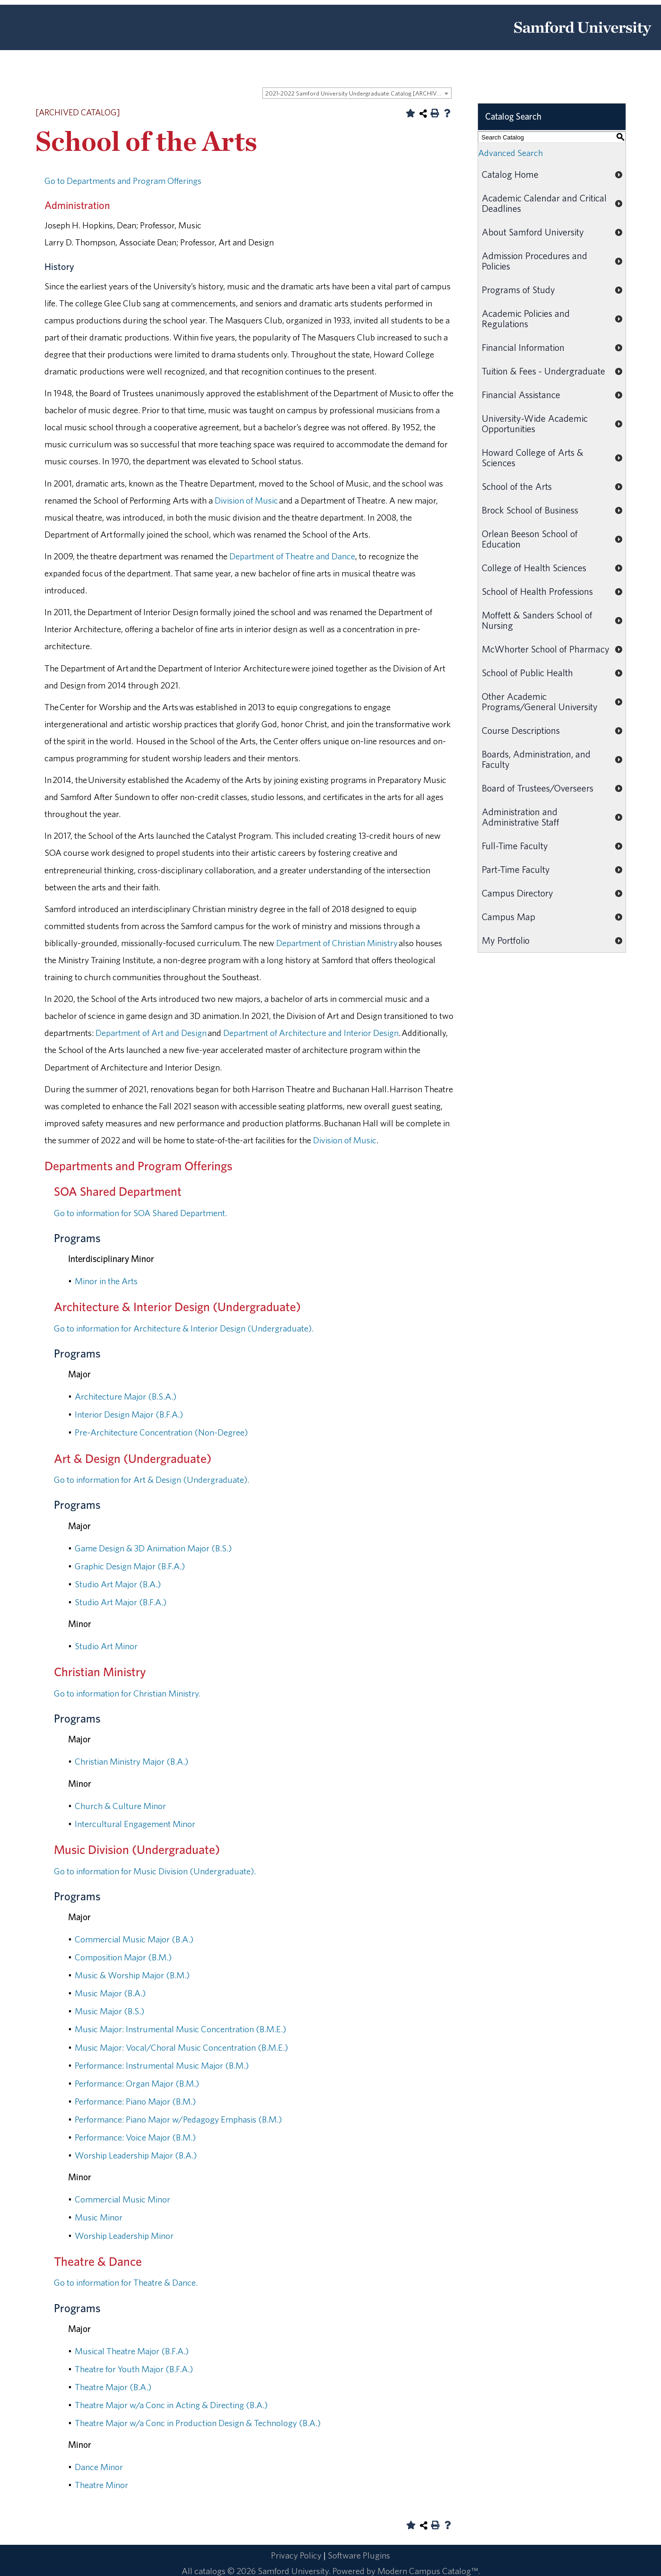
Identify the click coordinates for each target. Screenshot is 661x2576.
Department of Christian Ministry (337, 943)
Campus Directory (517, 893)
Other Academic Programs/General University (540, 701)
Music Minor (98, 2217)
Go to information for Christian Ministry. (127, 1693)
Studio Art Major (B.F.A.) (120, 1602)
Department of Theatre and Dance (292, 556)
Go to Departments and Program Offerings (122, 180)
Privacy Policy (296, 2555)
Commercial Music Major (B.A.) (134, 1939)
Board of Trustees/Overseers (537, 788)
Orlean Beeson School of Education (530, 538)
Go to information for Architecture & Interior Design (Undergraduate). (183, 1328)
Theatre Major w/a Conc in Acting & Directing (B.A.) (171, 2405)
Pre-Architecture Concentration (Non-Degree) (161, 1432)
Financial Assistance (521, 394)
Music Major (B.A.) (110, 1993)
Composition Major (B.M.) (123, 1957)
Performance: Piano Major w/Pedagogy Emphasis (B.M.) (178, 2119)
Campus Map (508, 916)
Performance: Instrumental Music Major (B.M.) (162, 2065)
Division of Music (246, 500)
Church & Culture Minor (120, 1806)
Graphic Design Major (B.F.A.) (130, 1566)
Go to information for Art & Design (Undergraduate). (151, 1479)
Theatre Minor (101, 2485)
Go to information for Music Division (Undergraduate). (155, 1871)
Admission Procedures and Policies (534, 260)
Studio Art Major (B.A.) (118, 1584)
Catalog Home (510, 174)
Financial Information (523, 347)
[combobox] (357, 93)
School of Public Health (527, 672)
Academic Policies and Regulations (526, 318)
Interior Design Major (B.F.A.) (129, 1414)
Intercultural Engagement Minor (135, 1824)
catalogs (210, 2571)
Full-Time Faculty (515, 845)
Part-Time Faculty (516, 869)
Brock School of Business (530, 510)
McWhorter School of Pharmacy (545, 649)
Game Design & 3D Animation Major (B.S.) (153, 1548)
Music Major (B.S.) (109, 2011)
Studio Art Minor (106, 1646)
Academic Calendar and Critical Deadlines (544, 203)
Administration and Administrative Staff (520, 816)
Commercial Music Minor (122, 2199)
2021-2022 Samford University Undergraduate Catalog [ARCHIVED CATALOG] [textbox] (358, 93)
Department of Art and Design (151, 1032)
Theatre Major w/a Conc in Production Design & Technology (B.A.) (198, 2423)
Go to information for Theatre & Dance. (126, 2282)
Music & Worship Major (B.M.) (132, 1975)
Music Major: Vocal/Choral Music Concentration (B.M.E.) (181, 2047)
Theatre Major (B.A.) (113, 2387)
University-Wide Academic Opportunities (535, 423)
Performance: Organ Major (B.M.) (137, 2083)
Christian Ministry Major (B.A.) (131, 1761)
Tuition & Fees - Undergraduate (543, 371)
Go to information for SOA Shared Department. (140, 1213)
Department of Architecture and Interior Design (311, 1032)
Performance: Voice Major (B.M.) (135, 2137)
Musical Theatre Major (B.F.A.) (132, 2351)
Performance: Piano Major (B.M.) (135, 2101)
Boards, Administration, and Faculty (536, 759)
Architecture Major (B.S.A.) (125, 1396)
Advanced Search (510, 153)
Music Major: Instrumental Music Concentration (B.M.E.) (180, 2029)
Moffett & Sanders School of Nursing (537, 620)
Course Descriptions (521, 730)
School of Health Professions (537, 591)
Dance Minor (99, 2467)
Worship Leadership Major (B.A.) (136, 2155)
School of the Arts (517, 486)
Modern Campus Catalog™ (427, 2571)
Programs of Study (518, 289)
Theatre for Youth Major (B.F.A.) (134, 2369)
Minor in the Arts (106, 1281)
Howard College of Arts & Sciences (532, 457)
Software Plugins (359, 2555)
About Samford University (533, 231)
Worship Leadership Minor (124, 2235)
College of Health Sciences (534, 567)
